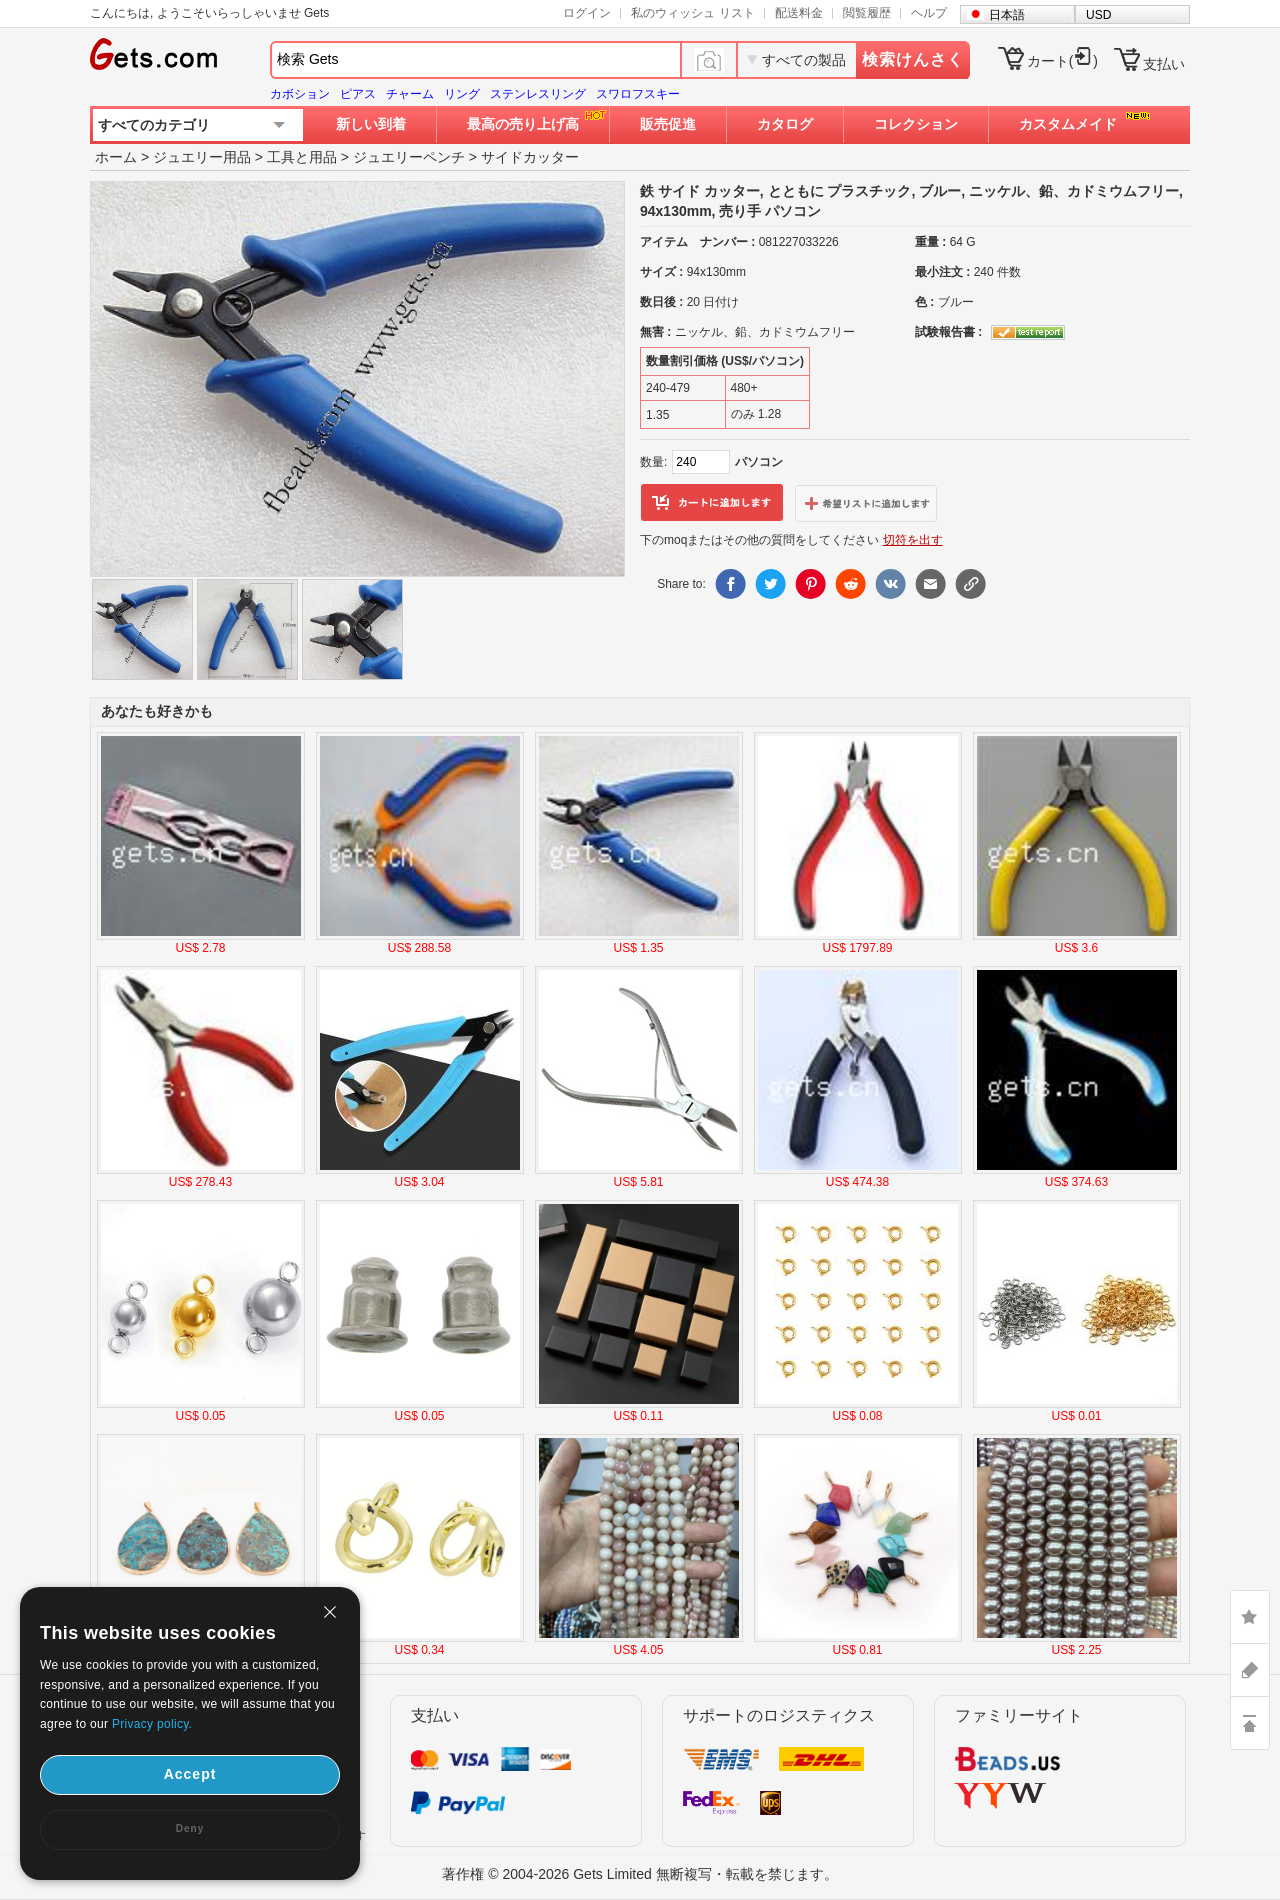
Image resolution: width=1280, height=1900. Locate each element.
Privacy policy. (152, 1724)
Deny (190, 1828)
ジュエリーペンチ (409, 157)
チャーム (410, 94)
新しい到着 (371, 124)
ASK (1250, 1670)
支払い (1164, 64)
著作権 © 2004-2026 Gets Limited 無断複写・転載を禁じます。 (639, 1874)
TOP (1250, 1723)
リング (462, 94)
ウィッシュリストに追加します (866, 503)
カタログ (785, 124)
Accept (190, 1774)
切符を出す (913, 540)
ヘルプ (929, 13)
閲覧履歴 (867, 13)
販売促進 (668, 124)
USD (1098, 15)
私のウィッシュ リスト (692, 13)
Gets (153, 54)
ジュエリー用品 (202, 157)
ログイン (587, 13)
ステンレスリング (538, 94)
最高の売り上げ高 (523, 124)
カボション (300, 94)
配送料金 (799, 13)
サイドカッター (530, 157)
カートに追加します (712, 503)
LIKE (1250, 1617)
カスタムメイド (1068, 124)
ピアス (358, 94)
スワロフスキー (638, 94)
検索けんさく (913, 59)
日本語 (1007, 15)
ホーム (116, 157)
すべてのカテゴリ (154, 125)
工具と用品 (302, 157)
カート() (1062, 61)
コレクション (916, 124)
